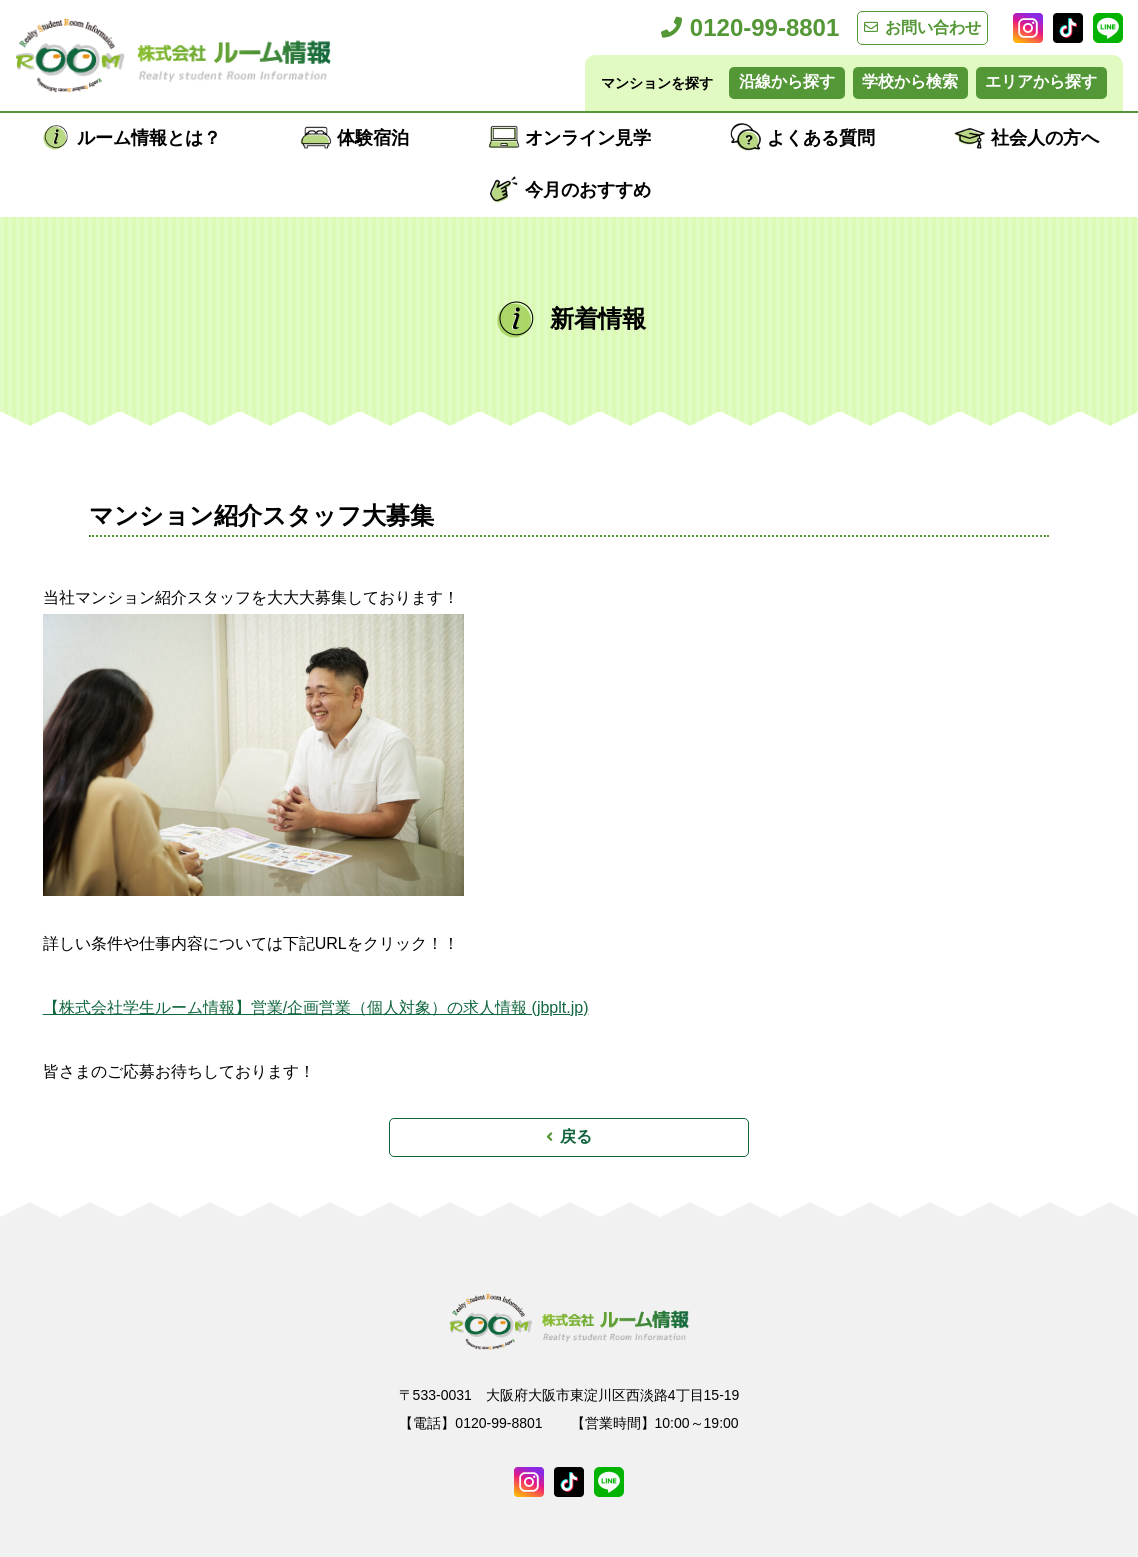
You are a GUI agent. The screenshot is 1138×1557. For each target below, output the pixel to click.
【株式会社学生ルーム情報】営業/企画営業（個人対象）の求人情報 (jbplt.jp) (316, 1007)
